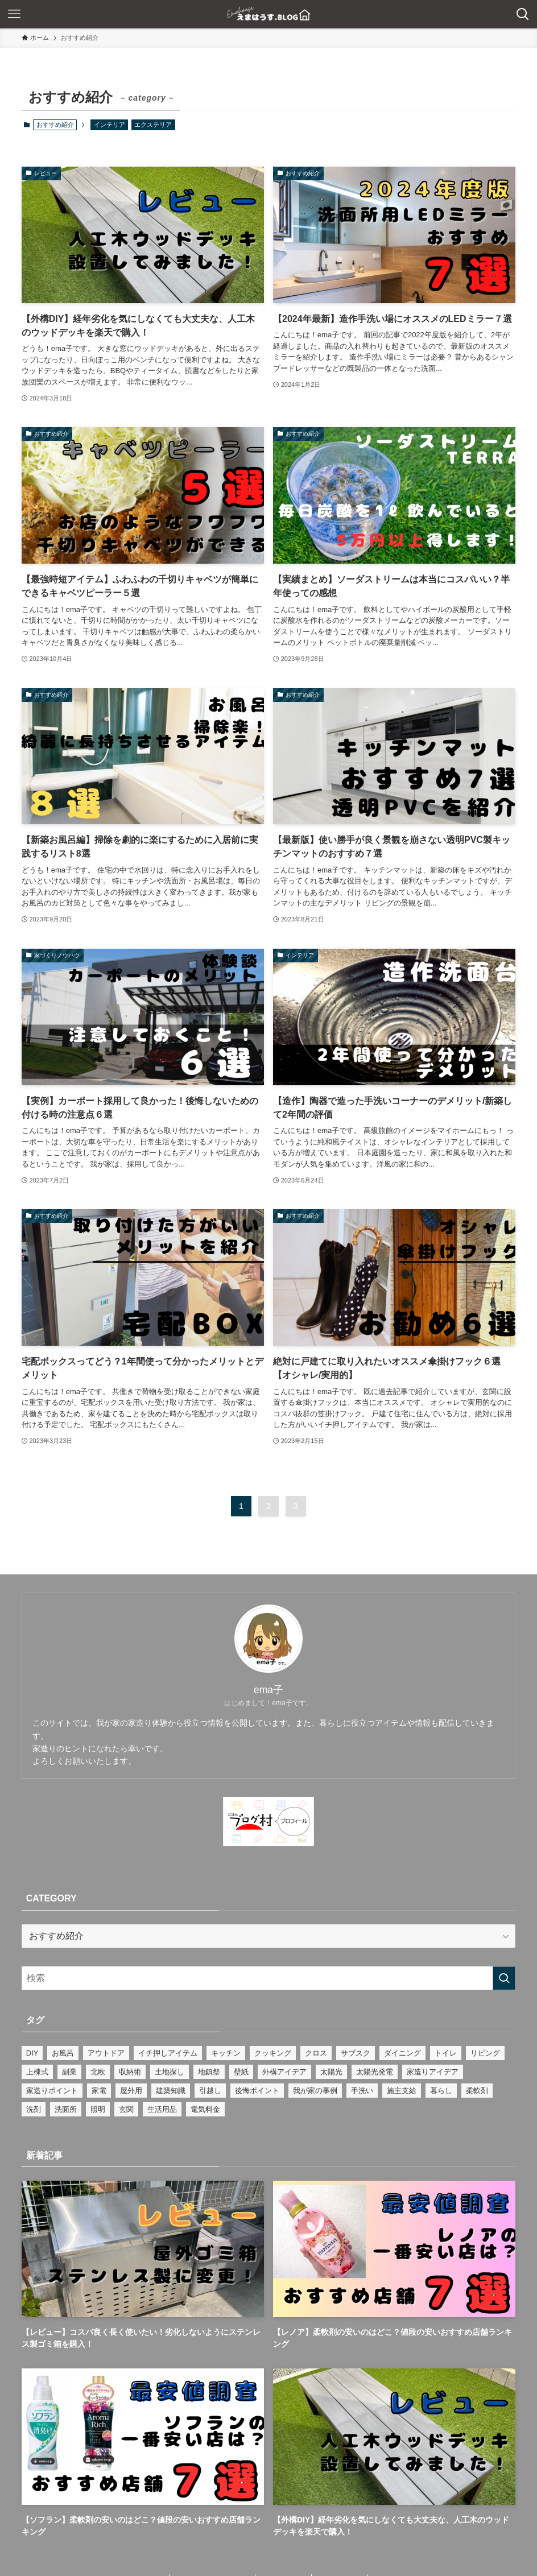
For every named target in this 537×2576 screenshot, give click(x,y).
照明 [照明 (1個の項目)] (97, 2109)
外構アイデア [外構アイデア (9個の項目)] (284, 2072)
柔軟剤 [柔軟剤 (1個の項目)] (477, 2090)
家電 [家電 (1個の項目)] (99, 2090)
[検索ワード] (269, 1978)
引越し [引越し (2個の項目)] (210, 2090)
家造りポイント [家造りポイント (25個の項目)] (52, 2090)
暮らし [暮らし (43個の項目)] (441, 2090)
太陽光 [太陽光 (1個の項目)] (331, 2072)
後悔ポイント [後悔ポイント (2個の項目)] (257, 2090)
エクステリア (153, 124)
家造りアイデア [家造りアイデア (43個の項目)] (432, 2072)
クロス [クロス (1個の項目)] (316, 2053)
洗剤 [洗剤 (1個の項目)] (33, 2109)
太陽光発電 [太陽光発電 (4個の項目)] (374, 2072)
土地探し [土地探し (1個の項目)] (169, 2072)
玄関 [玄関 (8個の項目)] (126, 2109)
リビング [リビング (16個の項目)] (485, 2053)
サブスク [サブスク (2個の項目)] (355, 2053)
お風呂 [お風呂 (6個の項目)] (63, 2053)
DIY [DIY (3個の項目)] (32, 2053)
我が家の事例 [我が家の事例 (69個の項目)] (315, 2090)
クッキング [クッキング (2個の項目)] (272, 2053)
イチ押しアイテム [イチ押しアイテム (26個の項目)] (167, 2053)
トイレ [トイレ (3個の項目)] (446, 2053)
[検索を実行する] (504, 1978)
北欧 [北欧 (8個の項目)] (97, 2072)
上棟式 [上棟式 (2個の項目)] (37, 2072)
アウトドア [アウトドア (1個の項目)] (106, 2053)
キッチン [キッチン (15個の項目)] (226, 2053)
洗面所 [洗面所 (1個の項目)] (66, 2109)
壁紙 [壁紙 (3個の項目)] (241, 2072)
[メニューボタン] (14, 14)
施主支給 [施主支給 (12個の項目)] (401, 2090)
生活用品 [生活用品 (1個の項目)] (162, 2109)
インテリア (109, 124)
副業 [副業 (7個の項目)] (69, 2072)
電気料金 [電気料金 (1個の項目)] (205, 2109)
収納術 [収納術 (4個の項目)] (130, 2072)
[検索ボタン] (523, 14)
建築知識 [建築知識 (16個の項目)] (170, 2090)
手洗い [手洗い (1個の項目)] (362, 2090)
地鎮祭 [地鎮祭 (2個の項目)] (209, 2072)
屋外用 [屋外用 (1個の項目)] (131, 2090)
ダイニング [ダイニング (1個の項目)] (402, 2053)
